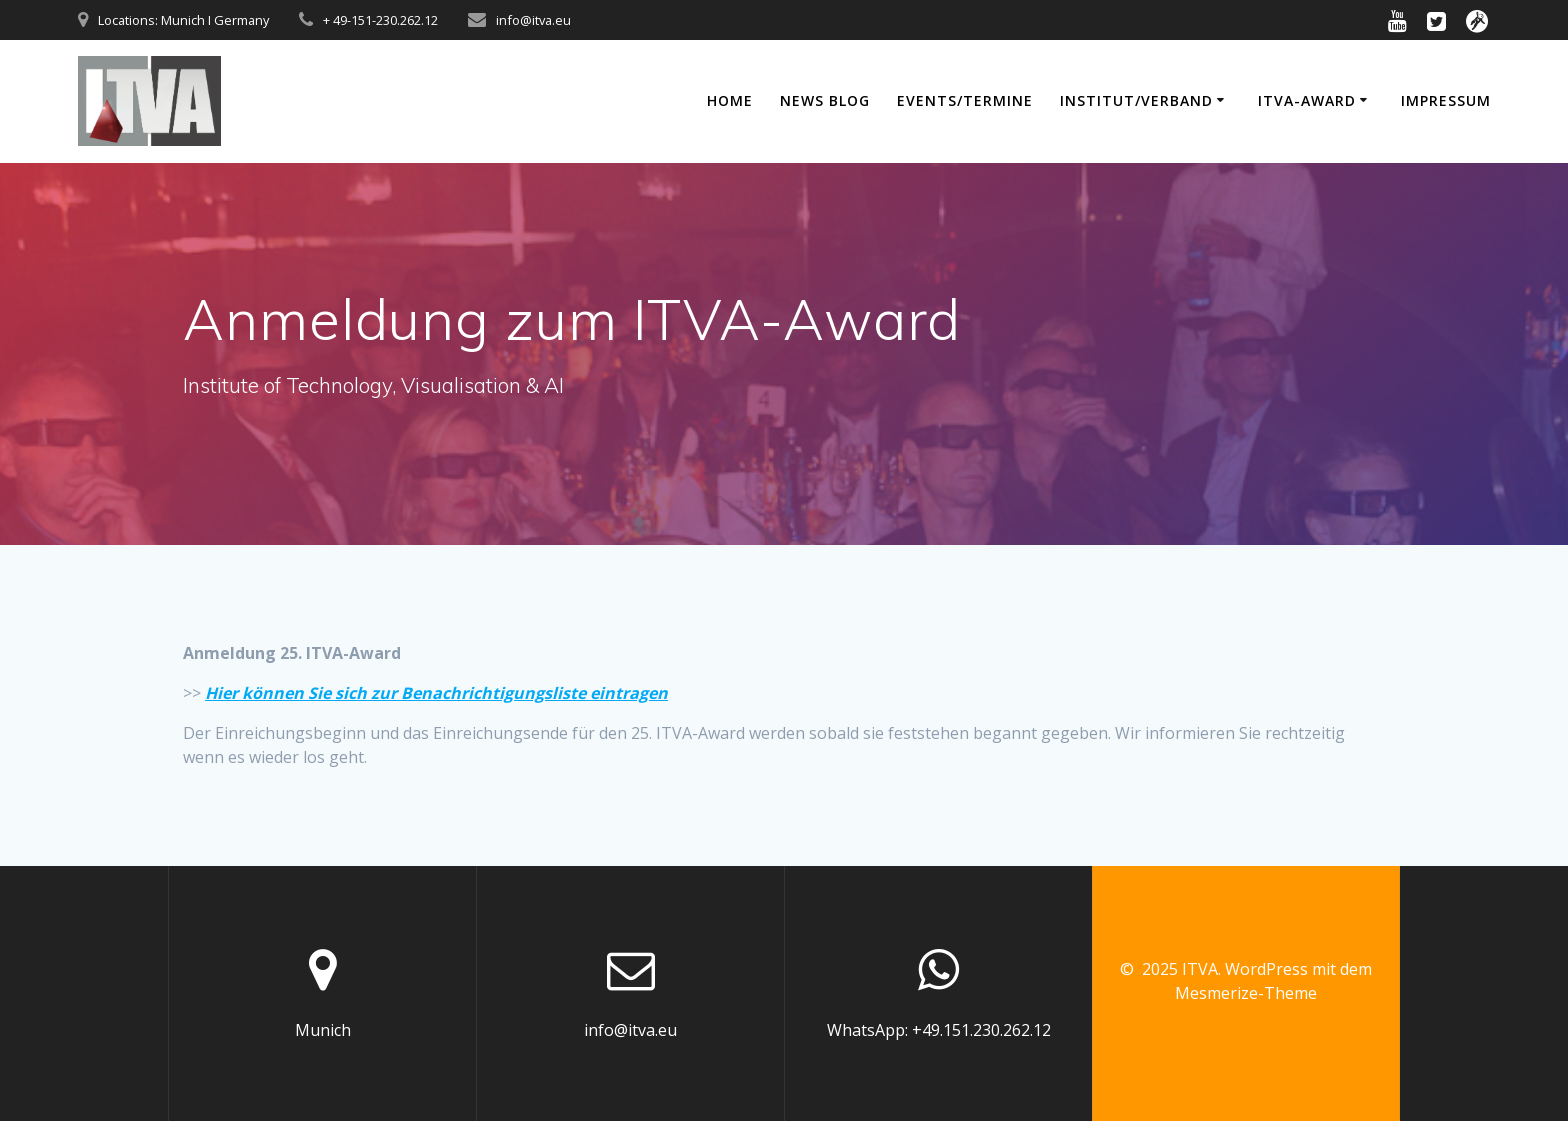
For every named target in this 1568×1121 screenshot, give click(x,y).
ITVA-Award (1307, 100)
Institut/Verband (1136, 100)
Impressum (1446, 100)
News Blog (825, 100)
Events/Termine (965, 100)
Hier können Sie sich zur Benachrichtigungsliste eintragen (436, 693)
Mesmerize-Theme (1246, 993)
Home (730, 100)
